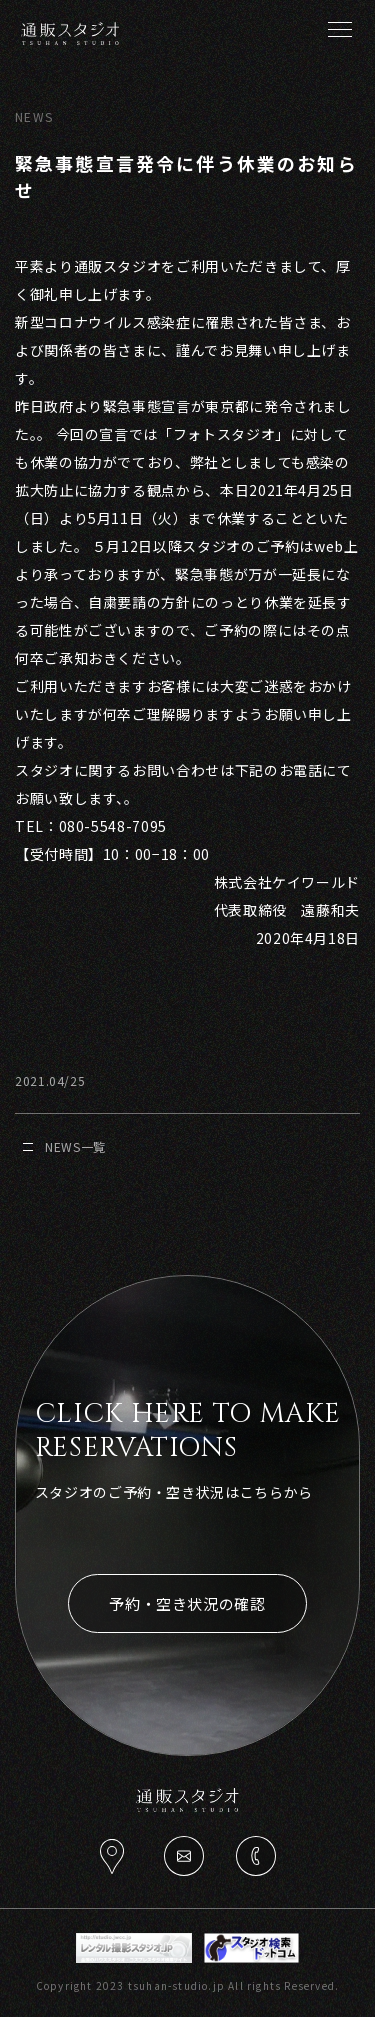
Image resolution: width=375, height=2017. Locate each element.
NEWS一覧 (64, 1146)
